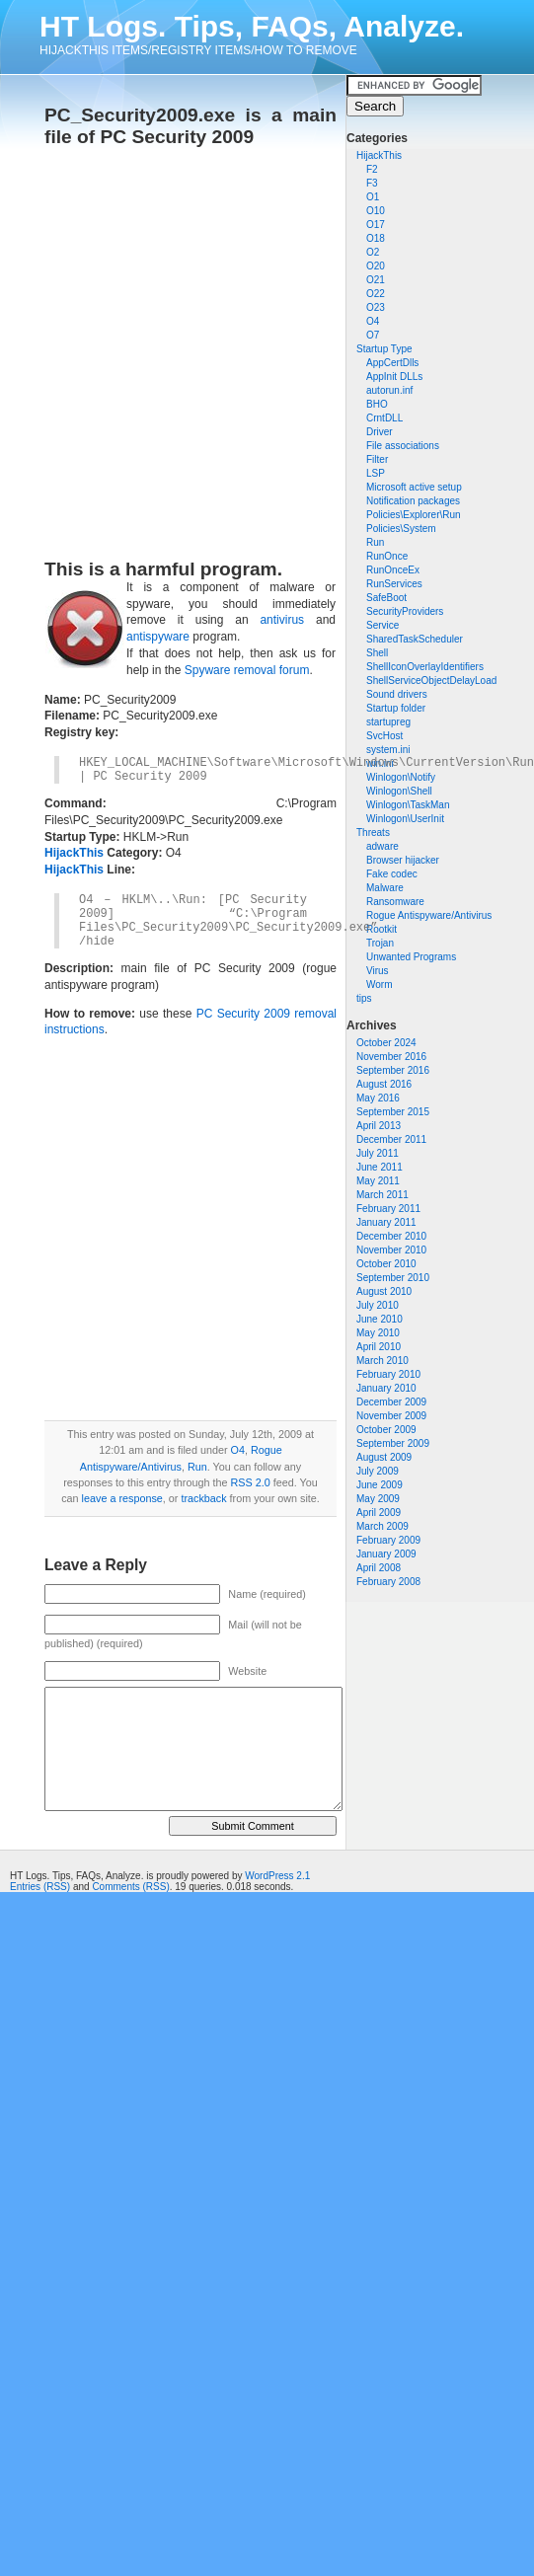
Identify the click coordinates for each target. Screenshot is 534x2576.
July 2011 (377, 1153)
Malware (385, 887)
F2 (372, 169)
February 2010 (388, 1374)
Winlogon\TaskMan (407, 804)
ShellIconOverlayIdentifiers (425, 666)
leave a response (122, 1498)
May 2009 (378, 1498)
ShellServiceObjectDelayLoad (431, 680)
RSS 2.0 (249, 1482)
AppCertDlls (392, 362)
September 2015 (392, 1111)
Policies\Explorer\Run (413, 514)
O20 (375, 266)
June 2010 (379, 1319)
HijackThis (379, 155)
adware (382, 846)
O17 (375, 224)
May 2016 (378, 1098)
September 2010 (392, 1277)
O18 (375, 238)
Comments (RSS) (130, 1886)
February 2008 (388, 1581)
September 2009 (392, 1443)
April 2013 (378, 1125)
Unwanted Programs (411, 956)
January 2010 (386, 1388)
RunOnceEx (393, 570)
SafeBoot (386, 597)
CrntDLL (384, 418)
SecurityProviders (404, 611)
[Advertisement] (185, 347)
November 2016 (391, 1056)
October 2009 (386, 1429)
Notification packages (413, 500)
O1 (372, 196)
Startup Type (384, 348)
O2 (372, 252)
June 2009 (379, 1484)
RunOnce (387, 556)
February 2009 (388, 1540)
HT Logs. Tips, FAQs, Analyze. (251, 26)
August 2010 (384, 1291)
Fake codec (392, 874)
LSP (375, 473)
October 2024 (386, 1042)
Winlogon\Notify (400, 777)
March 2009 (382, 1526)
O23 (375, 307)
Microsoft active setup (414, 487)
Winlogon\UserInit (405, 818)
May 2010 (378, 1332)
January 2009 (386, 1554)
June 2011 (379, 1167)
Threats (373, 832)
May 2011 (378, 1180)
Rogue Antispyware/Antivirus (429, 915)
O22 (375, 293)
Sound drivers (396, 694)
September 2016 (392, 1070)
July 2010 (377, 1305)
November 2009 (391, 1415)
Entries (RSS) (40, 1886)
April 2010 (378, 1346)
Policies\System (401, 528)
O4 (372, 321)
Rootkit (381, 929)
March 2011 (382, 1194)
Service (382, 625)
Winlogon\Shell (399, 791)
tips (364, 998)
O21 (375, 279)
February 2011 (388, 1208)
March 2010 (382, 1360)
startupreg (388, 722)
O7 (372, 335)
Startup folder (395, 708)
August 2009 (384, 1457)
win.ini (380, 763)
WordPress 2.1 (277, 1875)
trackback (203, 1498)
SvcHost (384, 735)
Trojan (380, 943)
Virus (377, 970)
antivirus (282, 620)
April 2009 (378, 1512)
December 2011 (391, 1139)
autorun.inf (389, 390)
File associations (402, 445)
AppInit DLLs (394, 376)
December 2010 (391, 1236)
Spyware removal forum (247, 670)
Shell (377, 652)
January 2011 (386, 1222)
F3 (372, 183)
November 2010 (391, 1250)
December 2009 (391, 1402)
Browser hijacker (402, 860)
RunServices (394, 583)
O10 (375, 210)
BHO (377, 404)
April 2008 (378, 1567)
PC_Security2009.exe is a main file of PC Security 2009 (190, 126)
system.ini (388, 749)
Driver (379, 431)
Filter (377, 459)
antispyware (158, 637)
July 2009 (377, 1471)
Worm (379, 984)
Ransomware (395, 901)
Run (375, 542)
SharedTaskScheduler (414, 639)
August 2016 (384, 1084)
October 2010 (386, 1263)
